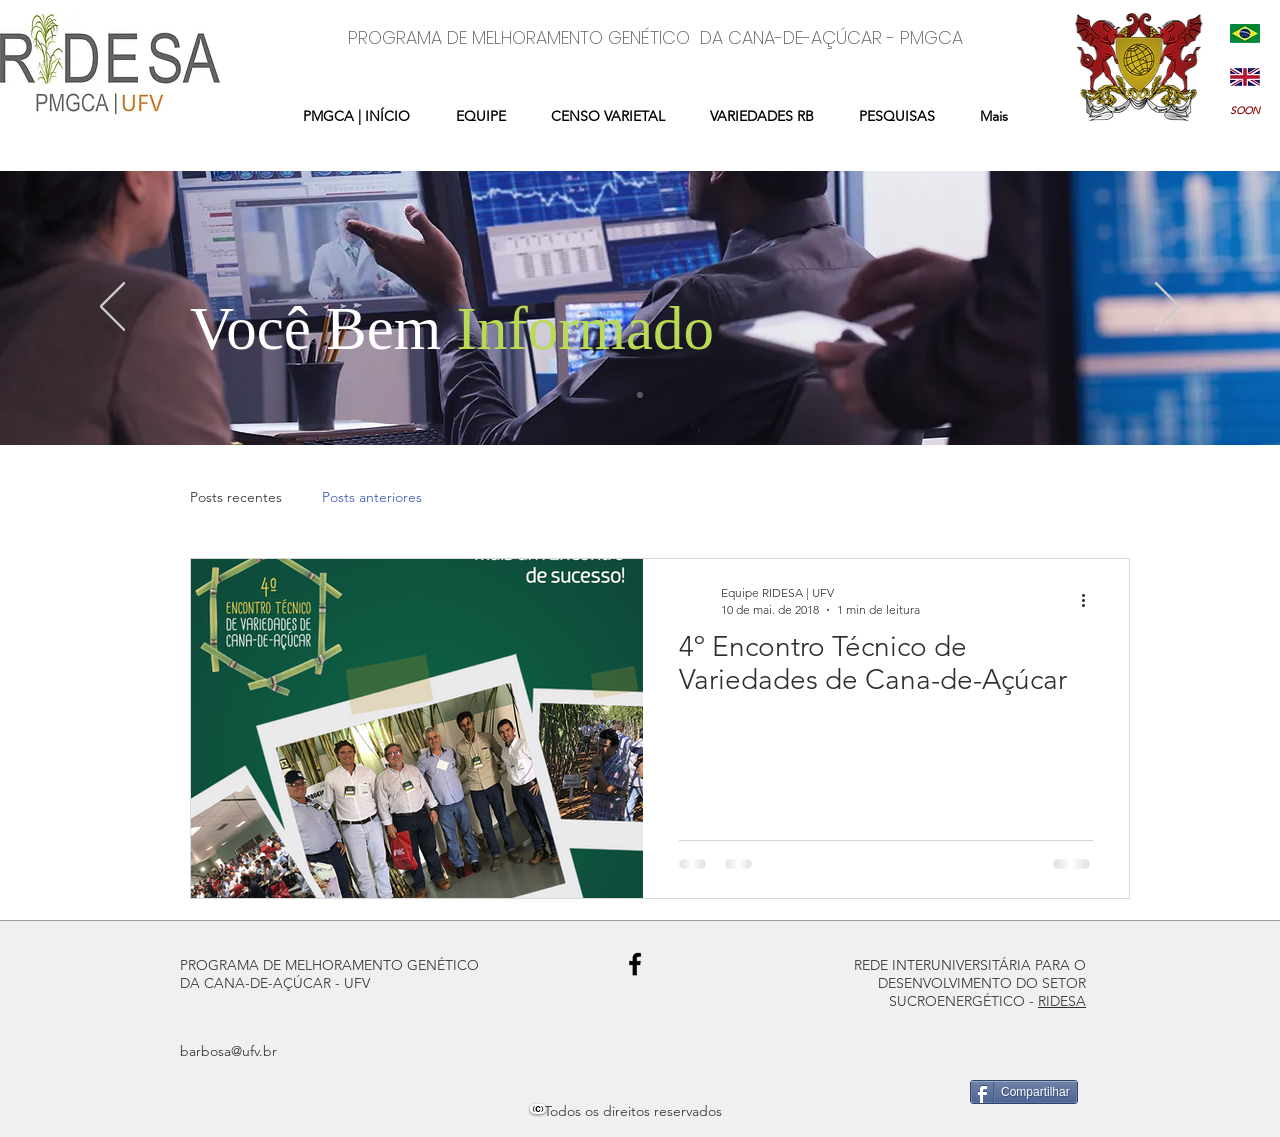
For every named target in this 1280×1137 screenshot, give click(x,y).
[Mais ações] (1090, 600)
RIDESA (1062, 1001)
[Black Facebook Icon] (635, 964)
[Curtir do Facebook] (227, 1095)
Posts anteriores (372, 497)
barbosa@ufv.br (228, 1051)
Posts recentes (236, 497)
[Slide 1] (640, 395)
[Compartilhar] (1024, 1092)
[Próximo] (1167, 308)
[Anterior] (112, 308)
